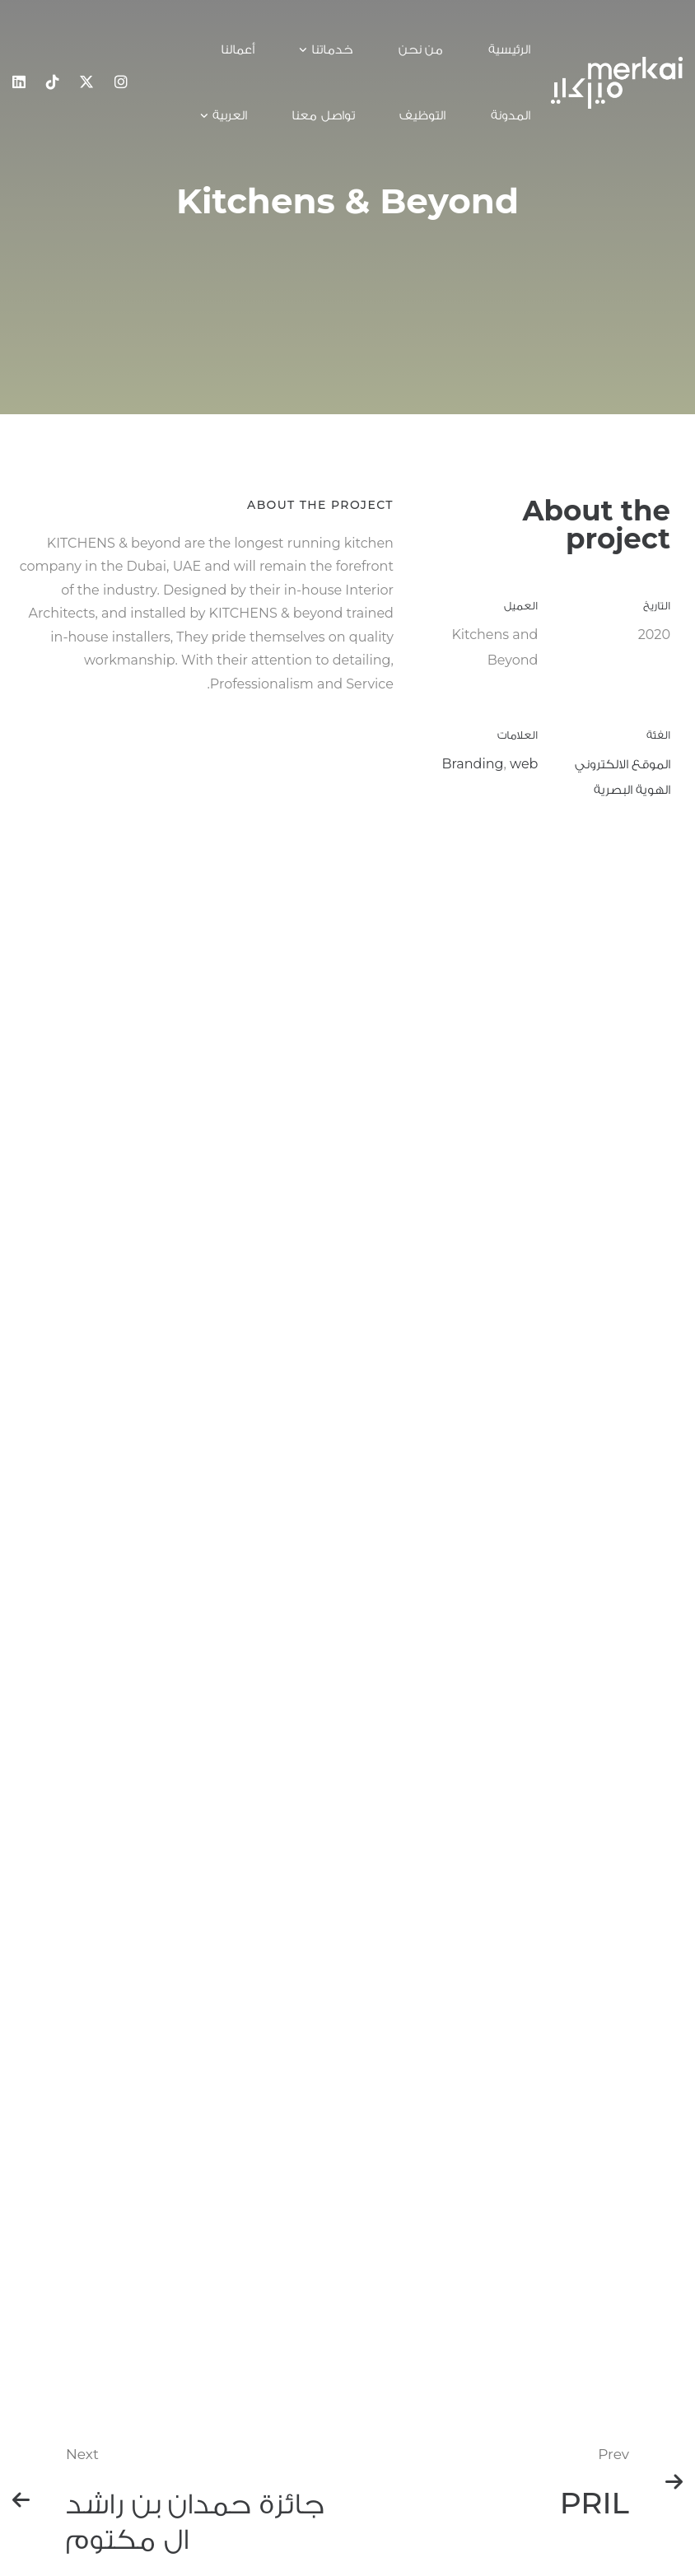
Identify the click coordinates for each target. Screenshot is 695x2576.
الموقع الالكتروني (622, 764)
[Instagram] (121, 82)
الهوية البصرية (632, 789)
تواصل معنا (452, 2409)
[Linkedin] (19, 82)
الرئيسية (452, 2380)
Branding (473, 764)
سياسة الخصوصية (469, 2444)
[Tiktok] (53, 82)
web (524, 764)
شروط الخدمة (452, 2479)
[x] (86, 82)
